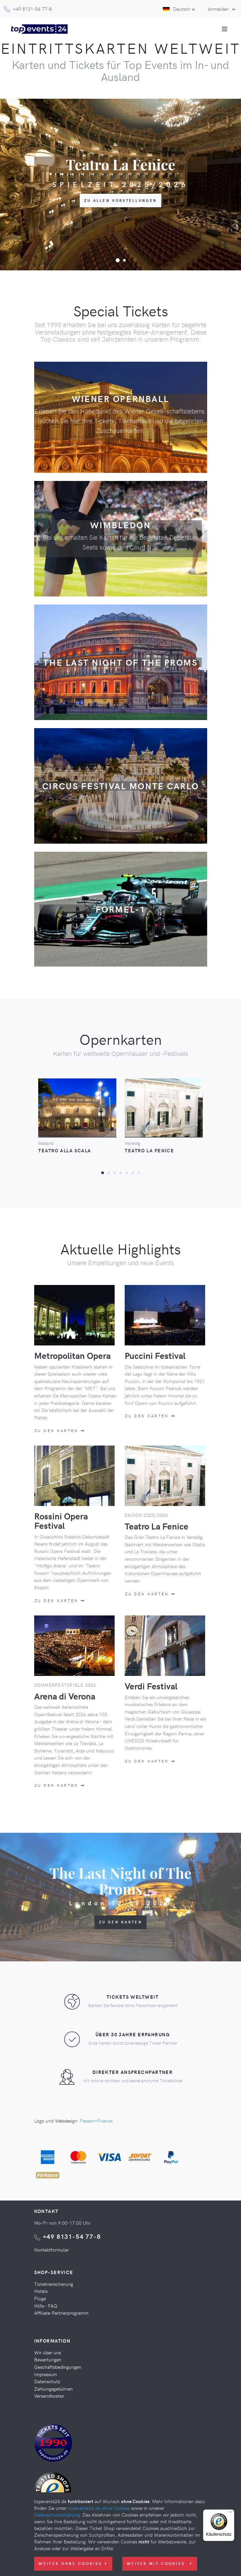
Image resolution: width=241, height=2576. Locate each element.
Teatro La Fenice (149, 1150)
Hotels (41, 2291)
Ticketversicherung (53, 2283)
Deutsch (176, 8)
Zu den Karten (60, 1430)
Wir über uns (47, 2352)
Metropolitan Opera (72, 1355)
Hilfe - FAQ (45, 2305)
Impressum (45, 2374)
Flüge (40, 2298)
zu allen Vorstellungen (120, 200)
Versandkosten (49, 2395)
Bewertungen (47, 2359)
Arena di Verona (64, 1696)
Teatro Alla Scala (64, 1150)
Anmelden (219, 8)
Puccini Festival (155, 1355)
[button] (117, 260)
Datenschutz (47, 2381)
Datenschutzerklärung (57, 2514)
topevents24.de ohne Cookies (99, 2507)
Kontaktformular (51, 2249)
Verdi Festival (151, 1686)
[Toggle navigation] (225, 29)
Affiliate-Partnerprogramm (61, 2312)
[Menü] (230, 2514)
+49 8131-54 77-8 (72, 2236)
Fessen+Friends (96, 2120)
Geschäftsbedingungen (57, 2366)
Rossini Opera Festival (61, 1520)
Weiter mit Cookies (160, 2563)
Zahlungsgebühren (53, 2388)
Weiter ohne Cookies (73, 2563)
